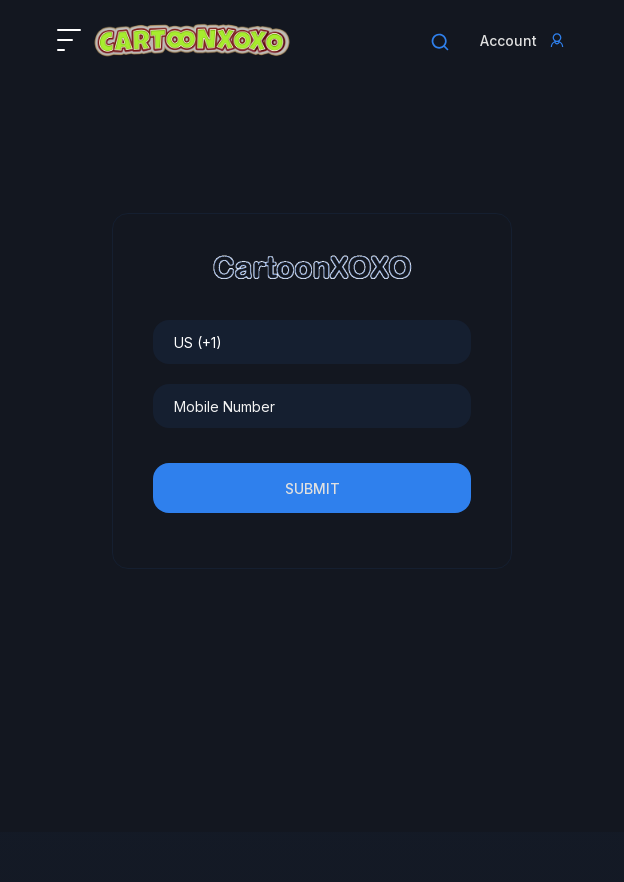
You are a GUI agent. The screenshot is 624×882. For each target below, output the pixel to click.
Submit (312, 488)
